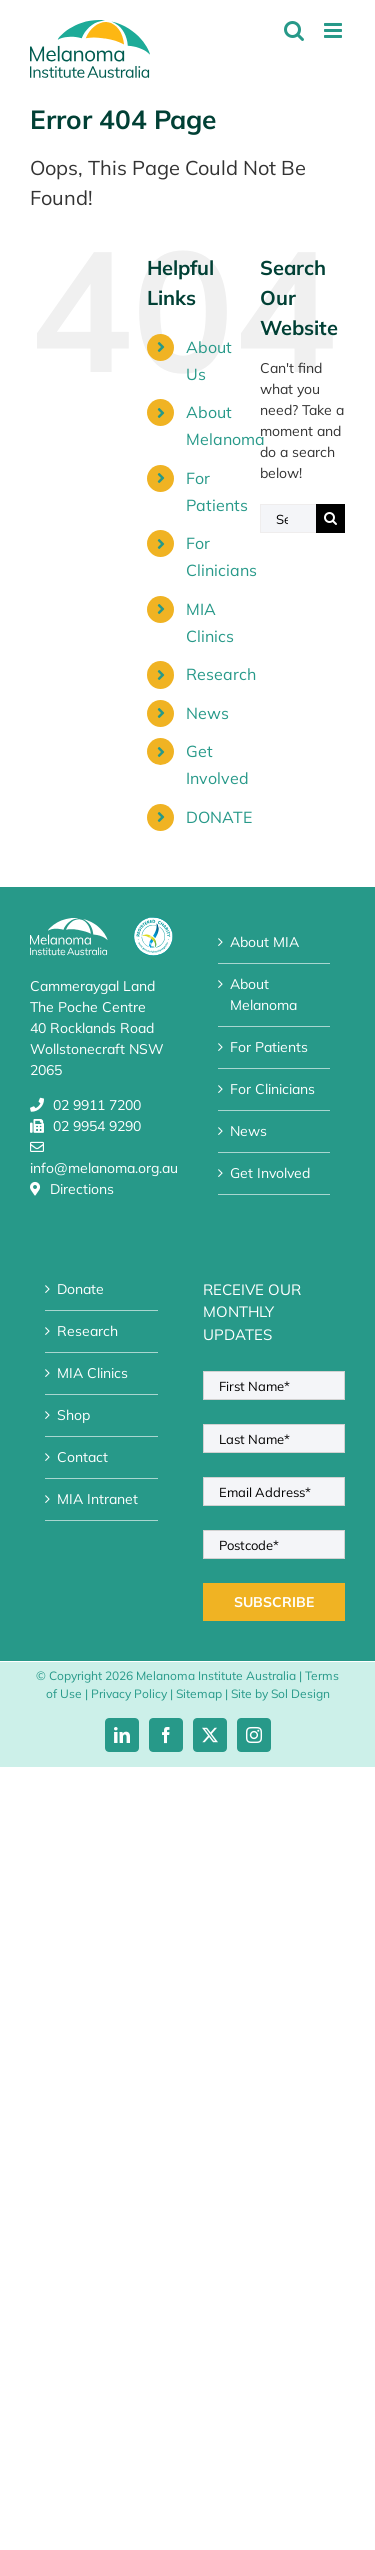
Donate (80, 1289)
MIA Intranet (97, 1499)
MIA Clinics (92, 1373)
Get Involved (270, 1173)
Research (221, 674)
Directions (82, 1189)
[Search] (330, 518)
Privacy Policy (129, 1693)
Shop (73, 1415)
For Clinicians (272, 1089)
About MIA (264, 942)
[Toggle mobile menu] (334, 30)
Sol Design (300, 1693)
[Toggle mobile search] (294, 30)
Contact (82, 1457)
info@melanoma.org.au (104, 1168)
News (207, 713)
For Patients (269, 1047)
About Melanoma (263, 994)
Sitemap (199, 1693)
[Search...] (288, 518)
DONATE (219, 817)
